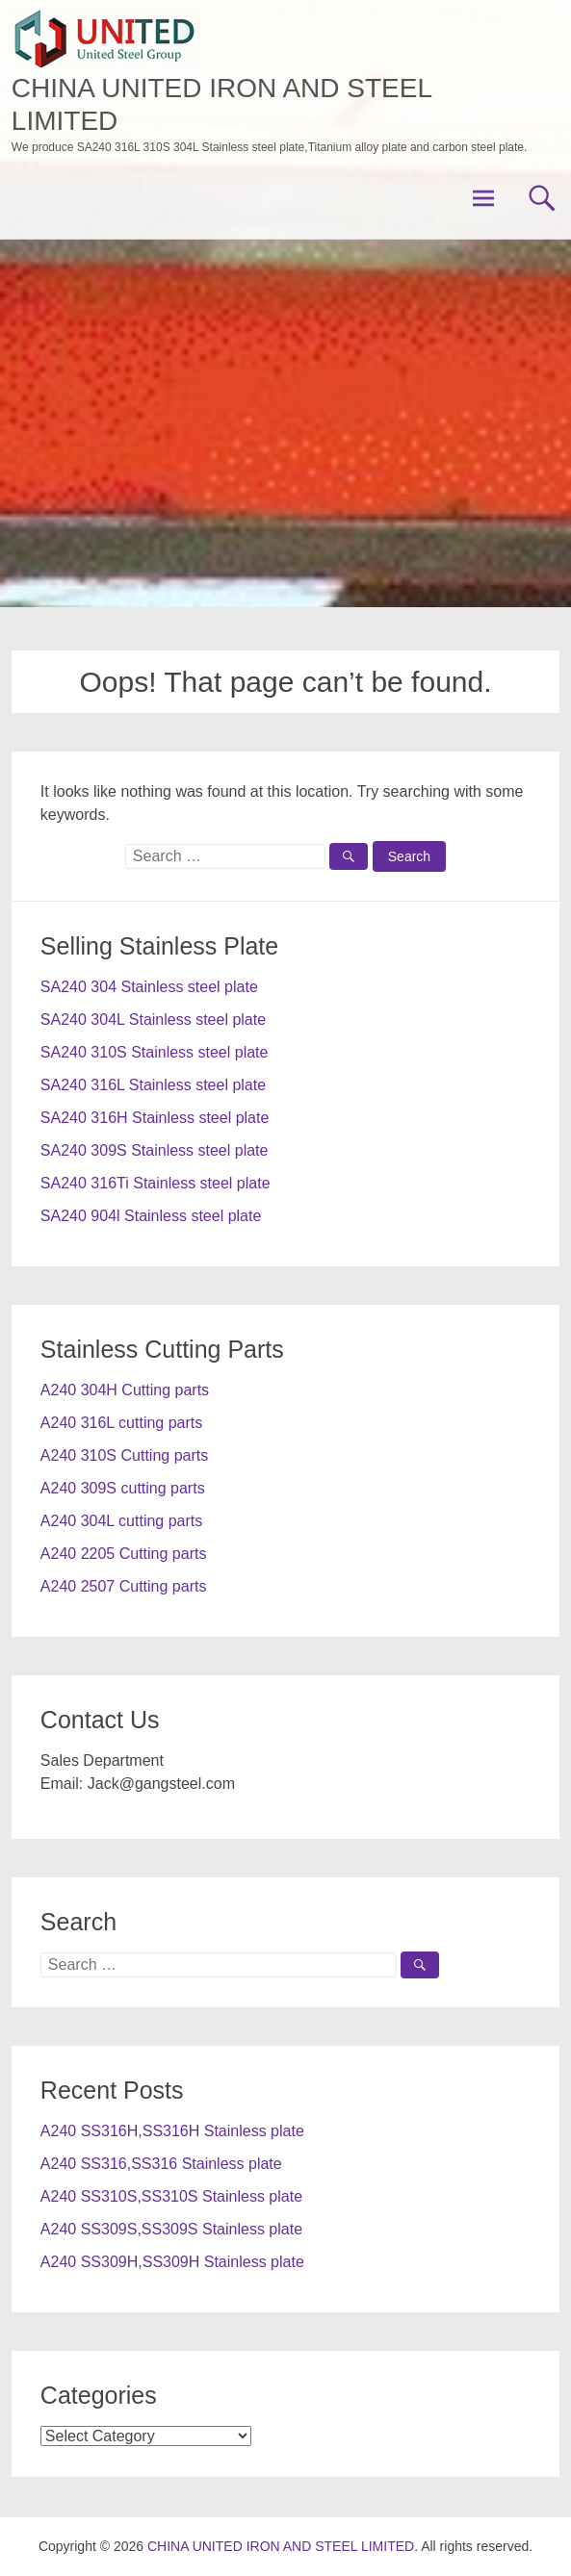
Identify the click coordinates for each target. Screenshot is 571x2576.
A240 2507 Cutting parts (123, 1586)
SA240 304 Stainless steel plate (149, 987)
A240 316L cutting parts (121, 1423)
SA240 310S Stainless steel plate (154, 1052)
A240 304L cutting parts (121, 1521)
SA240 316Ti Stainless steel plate (155, 1183)
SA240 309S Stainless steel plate (154, 1150)
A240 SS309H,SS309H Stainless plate (172, 2262)
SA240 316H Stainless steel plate (154, 1117)
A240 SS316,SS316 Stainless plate (161, 2163)
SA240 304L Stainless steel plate (153, 1019)
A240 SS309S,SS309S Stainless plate (171, 2229)
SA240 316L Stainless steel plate (153, 1085)
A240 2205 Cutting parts (123, 1553)
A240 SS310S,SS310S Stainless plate (171, 2196)
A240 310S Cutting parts (124, 1455)
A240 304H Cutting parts (124, 1390)
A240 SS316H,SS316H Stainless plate (172, 2131)
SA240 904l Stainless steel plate (150, 1216)
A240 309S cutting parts (122, 1488)
